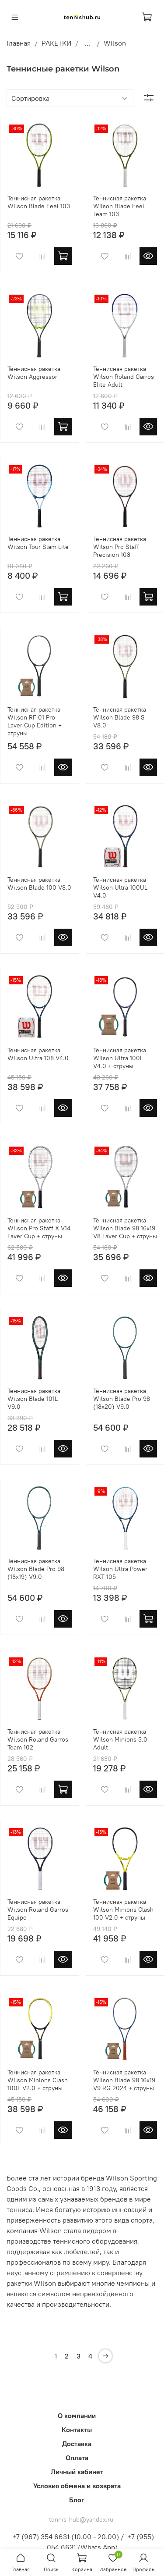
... (87, 43)
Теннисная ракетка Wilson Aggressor (33, 373)
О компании (77, 2415)
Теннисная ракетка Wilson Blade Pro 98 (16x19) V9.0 (35, 1569)
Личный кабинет (77, 2471)
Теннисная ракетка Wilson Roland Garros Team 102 (37, 1739)
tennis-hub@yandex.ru (81, 2519)
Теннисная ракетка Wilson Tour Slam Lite (38, 543)
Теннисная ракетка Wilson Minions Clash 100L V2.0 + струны (37, 2080)
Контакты (77, 2429)
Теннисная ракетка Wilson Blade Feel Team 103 (119, 206)
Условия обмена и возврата (77, 2485)
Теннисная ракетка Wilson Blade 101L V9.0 (33, 1399)
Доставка (76, 2443)
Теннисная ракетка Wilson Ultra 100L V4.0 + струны (119, 1058)
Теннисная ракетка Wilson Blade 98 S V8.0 (119, 717)
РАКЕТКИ (56, 43)
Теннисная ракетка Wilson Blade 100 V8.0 (39, 883)
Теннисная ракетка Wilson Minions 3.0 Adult (120, 1739)
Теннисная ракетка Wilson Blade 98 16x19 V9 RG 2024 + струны (124, 2080)
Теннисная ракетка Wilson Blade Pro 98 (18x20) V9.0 (121, 1399)
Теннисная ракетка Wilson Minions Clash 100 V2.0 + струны (123, 1909)
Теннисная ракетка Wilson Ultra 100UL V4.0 (120, 887)
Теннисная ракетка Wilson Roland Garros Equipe (37, 1909)
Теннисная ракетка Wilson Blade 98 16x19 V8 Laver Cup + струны (125, 1228)
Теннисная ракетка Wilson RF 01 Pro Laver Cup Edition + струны (34, 721)
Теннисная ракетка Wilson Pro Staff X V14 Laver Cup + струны (38, 1228)
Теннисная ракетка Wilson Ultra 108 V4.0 (38, 1054)
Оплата (77, 2457)
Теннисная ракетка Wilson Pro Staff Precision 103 (119, 547)
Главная (19, 43)
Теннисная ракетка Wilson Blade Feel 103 (38, 202)
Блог (76, 2499)
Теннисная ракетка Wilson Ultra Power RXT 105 (120, 1569)
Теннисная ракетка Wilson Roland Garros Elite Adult (123, 376)
